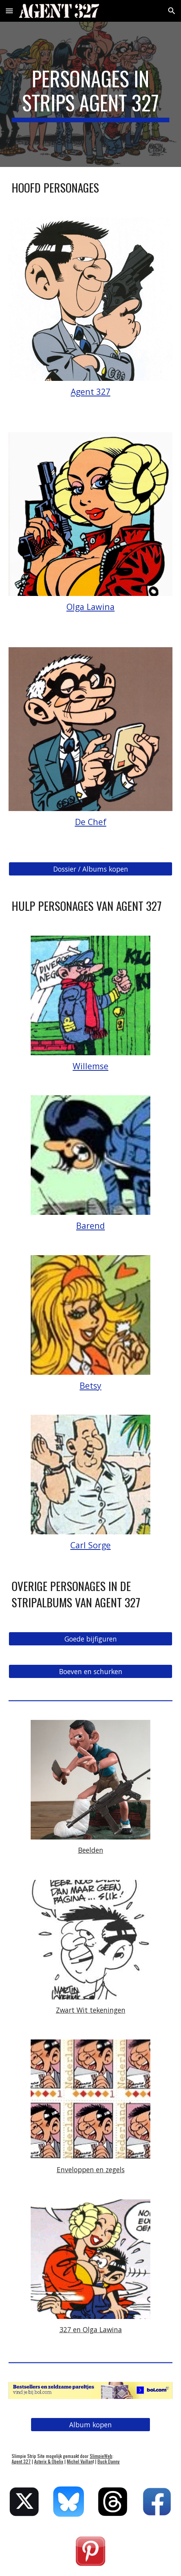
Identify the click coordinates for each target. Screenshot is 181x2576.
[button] (9, 10)
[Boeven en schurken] (90, 1672)
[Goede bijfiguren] (90, 1639)
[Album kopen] (90, 2425)
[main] (90, 94)
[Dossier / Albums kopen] (90, 869)
